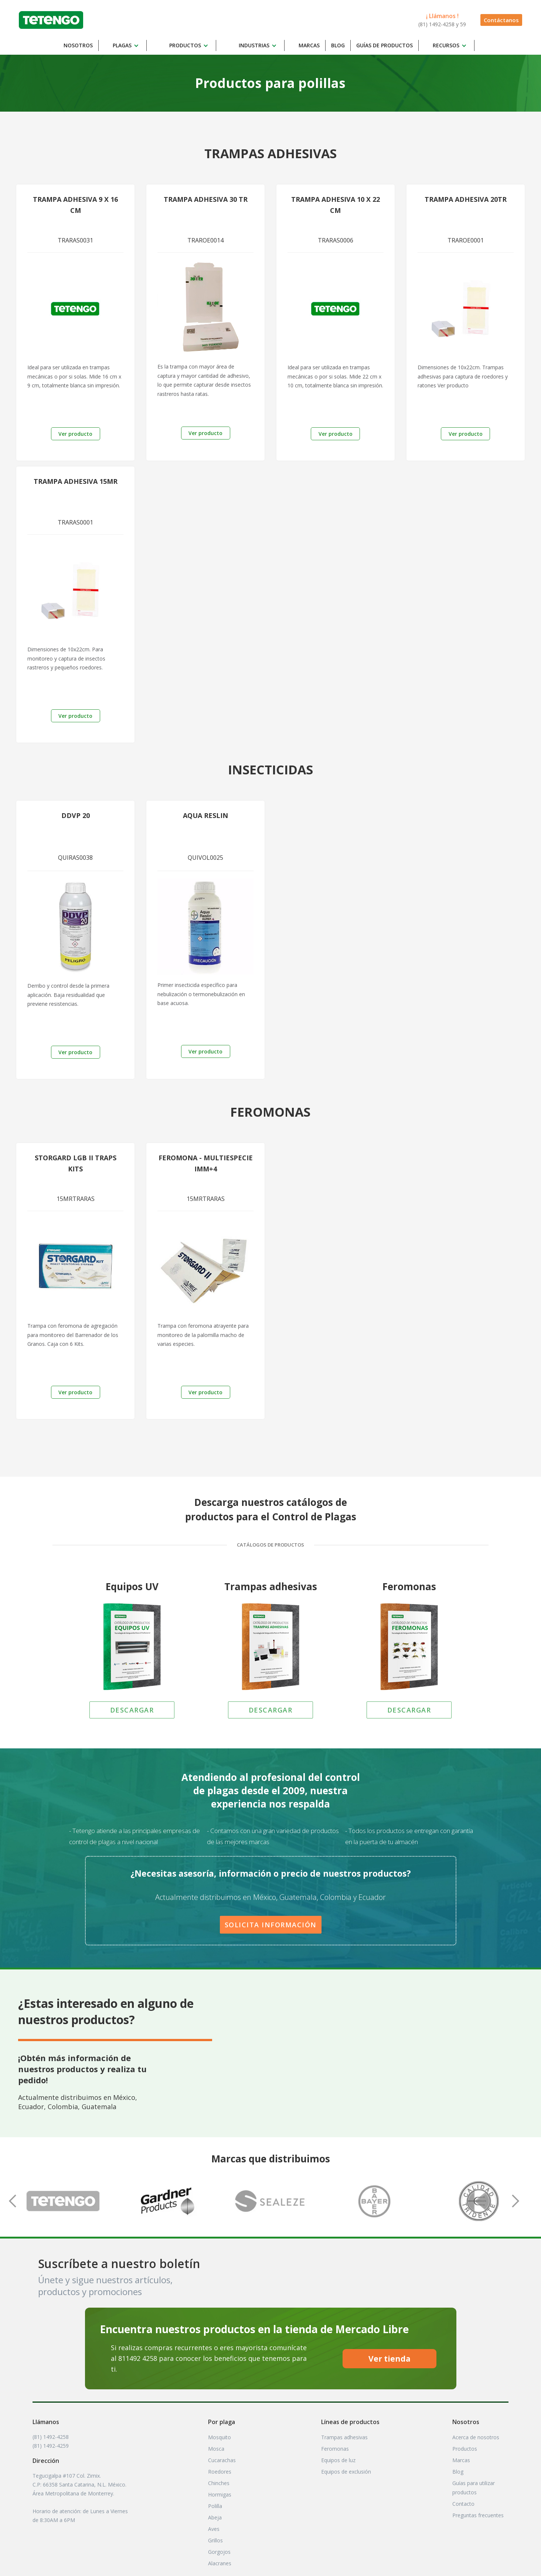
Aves (214, 2528)
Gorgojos (219, 2551)
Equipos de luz (338, 2460)
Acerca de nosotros (475, 2437)
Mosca (216, 2448)
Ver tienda (389, 2358)
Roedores (219, 2471)
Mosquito (219, 2437)
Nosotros (78, 45)
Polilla (215, 2505)
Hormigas (219, 2494)
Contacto (463, 2503)
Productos (464, 2448)
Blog (338, 45)
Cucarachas (222, 2460)
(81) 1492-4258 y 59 (442, 24)
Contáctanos (501, 20)
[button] (127, 45)
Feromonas (409, 1586)
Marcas (309, 45)
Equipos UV (132, 1586)
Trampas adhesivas (270, 1586)
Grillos (215, 2540)
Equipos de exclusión (346, 2471)
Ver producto (75, 433)
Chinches (218, 2483)
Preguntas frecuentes (478, 2515)
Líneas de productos (350, 2422)
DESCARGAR (132, 1710)
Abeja (215, 2517)
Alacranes (219, 2563)
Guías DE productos (384, 45)
